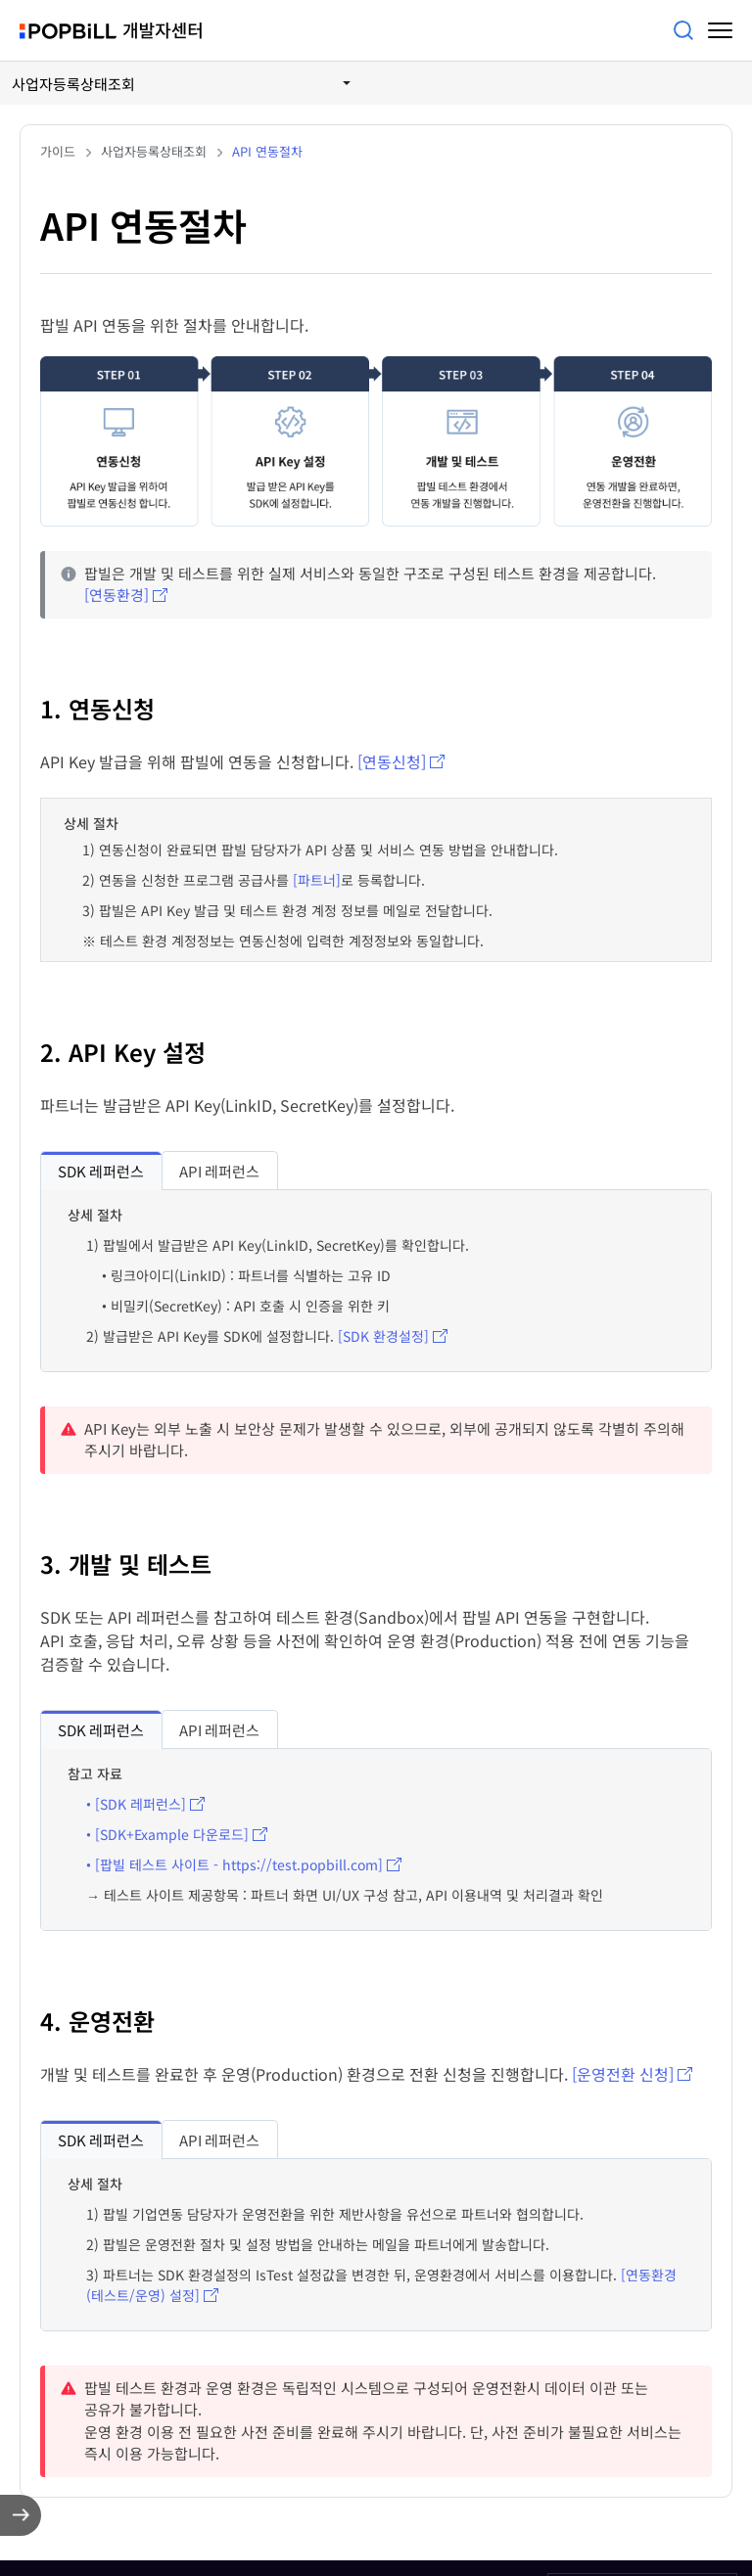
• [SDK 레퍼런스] (136, 1804)
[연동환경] (116, 594)
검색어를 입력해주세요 (683, 30)
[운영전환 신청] (623, 2074)
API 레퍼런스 (219, 1171)
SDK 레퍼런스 (101, 1171)
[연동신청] (391, 761)
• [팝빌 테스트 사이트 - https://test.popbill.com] (234, 1864)
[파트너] (317, 880)
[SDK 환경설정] (383, 1336)
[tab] (101, 1170)
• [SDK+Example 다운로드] (167, 1834)
